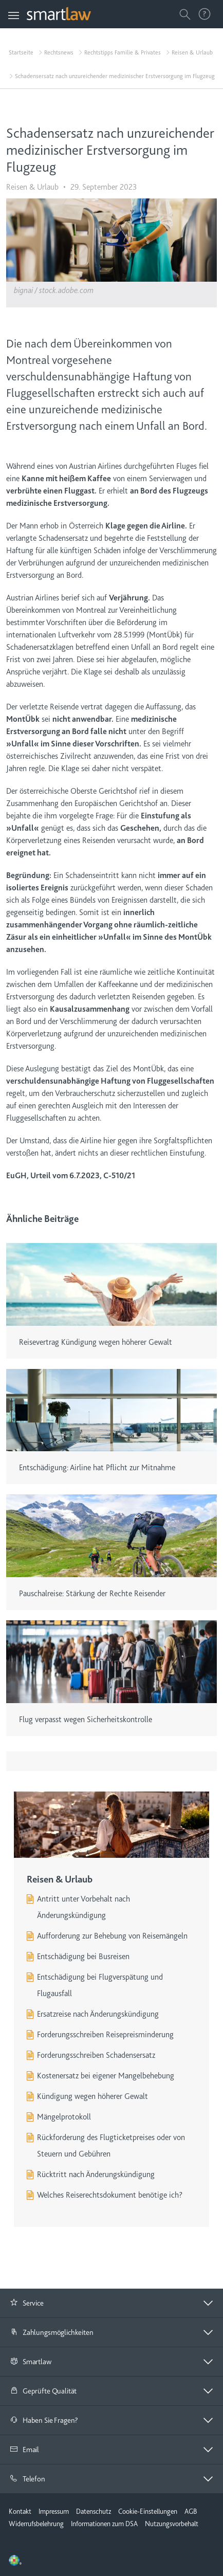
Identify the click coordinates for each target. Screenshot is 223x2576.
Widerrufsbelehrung (36, 2523)
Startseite (21, 52)
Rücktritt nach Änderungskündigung (96, 2174)
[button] (111, 2303)
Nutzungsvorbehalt (171, 2523)
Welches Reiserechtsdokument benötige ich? (109, 2195)
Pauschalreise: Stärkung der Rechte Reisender (92, 1593)
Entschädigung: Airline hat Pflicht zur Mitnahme (97, 1467)
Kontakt (20, 2511)
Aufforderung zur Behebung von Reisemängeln (112, 1936)
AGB (190, 2511)
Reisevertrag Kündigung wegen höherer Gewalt (95, 1342)
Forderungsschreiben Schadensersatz (96, 2055)
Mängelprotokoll (64, 2117)
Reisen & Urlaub (192, 52)
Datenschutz (93, 2511)
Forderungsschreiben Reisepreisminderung (105, 2034)
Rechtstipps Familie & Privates (122, 52)
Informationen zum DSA (104, 2523)
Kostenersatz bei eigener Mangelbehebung (105, 2075)
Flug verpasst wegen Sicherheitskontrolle (85, 1719)
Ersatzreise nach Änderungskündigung (98, 2014)
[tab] (111, 2303)
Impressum (54, 2511)
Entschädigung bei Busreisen (83, 1956)
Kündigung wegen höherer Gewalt (92, 2096)
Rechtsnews (58, 52)
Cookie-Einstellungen (147, 2511)
